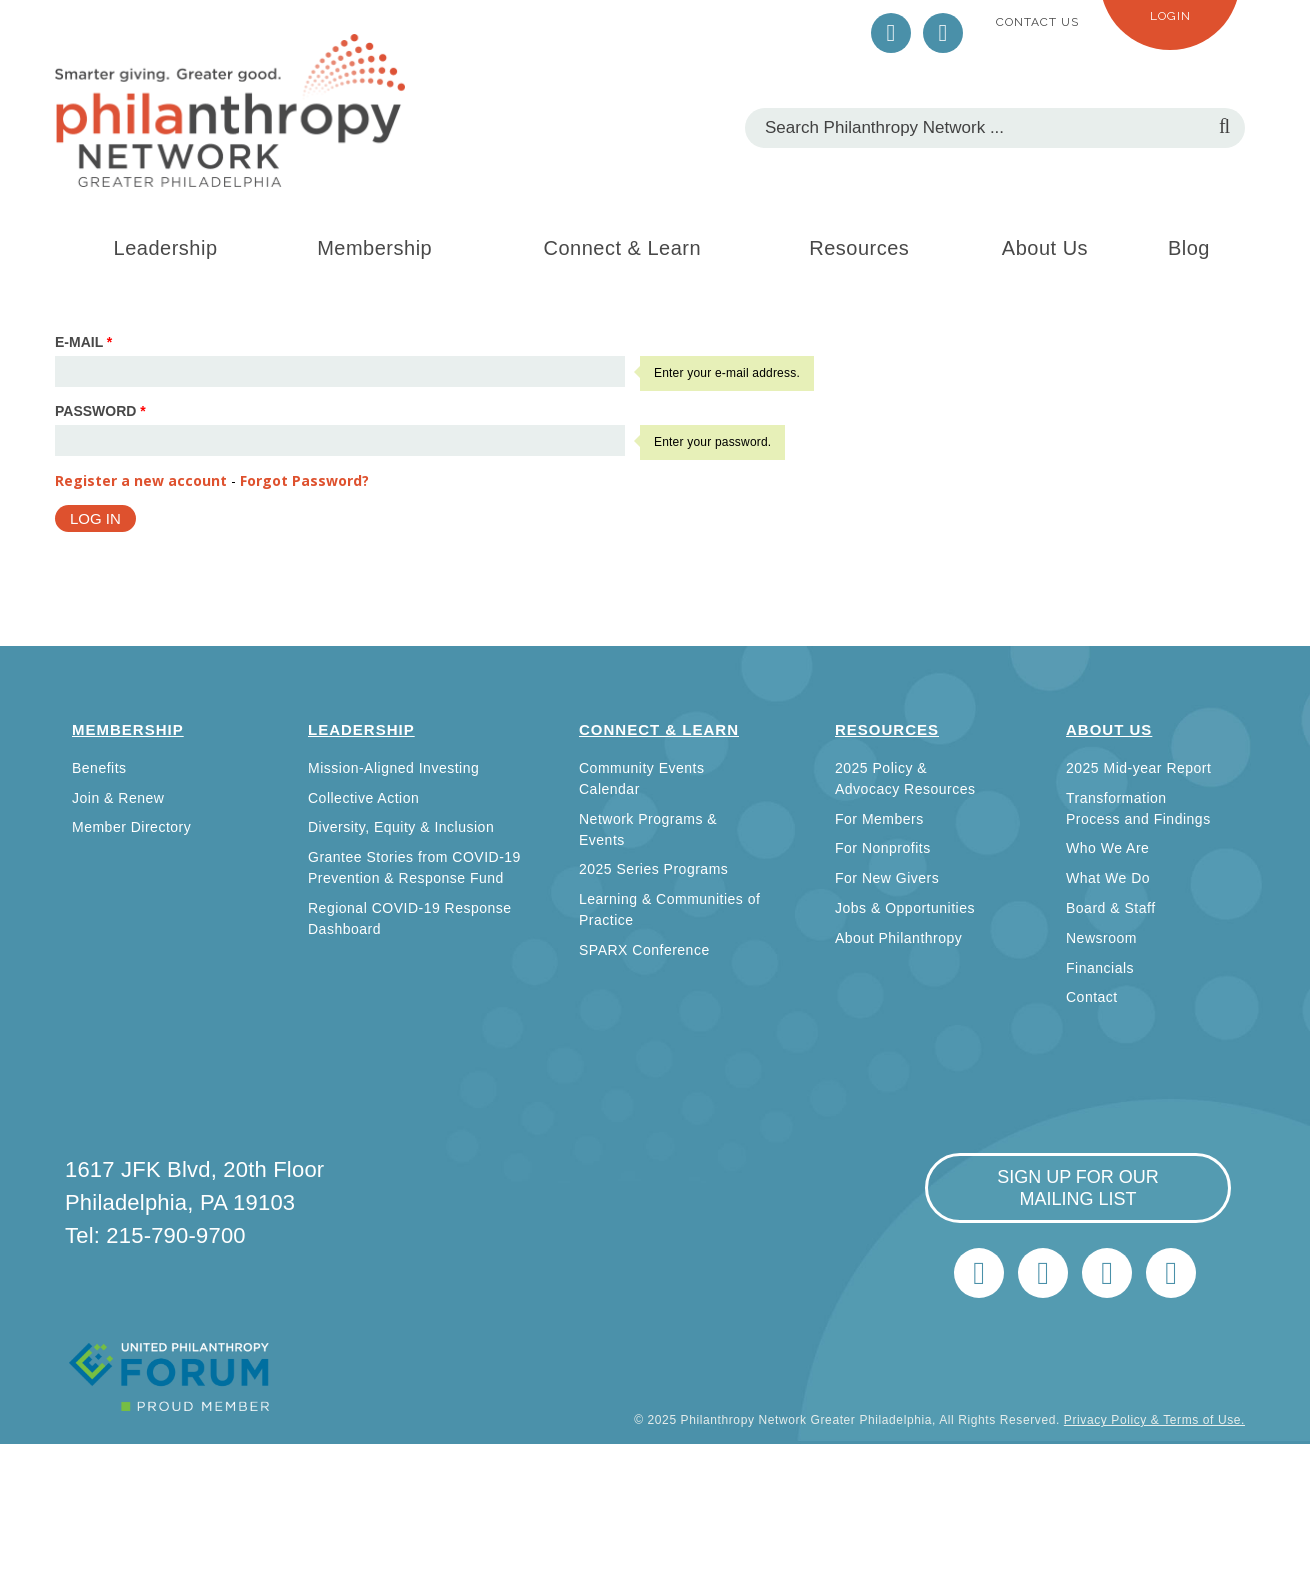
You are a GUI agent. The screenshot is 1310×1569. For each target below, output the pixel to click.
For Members (879, 819)
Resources (859, 248)
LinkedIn (943, 33)
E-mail (83, 342)
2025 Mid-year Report (1138, 768)
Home (1171, 1273)
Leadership (166, 248)
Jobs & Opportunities (905, 908)
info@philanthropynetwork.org (1107, 1273)
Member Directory (131, 827)
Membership (374, 248)
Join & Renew (118, 798)
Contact (1092, 997)
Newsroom (1101, 938)
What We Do (1108, 878)
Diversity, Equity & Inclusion (401, 827)
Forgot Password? (304, 480)
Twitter (891, 33)
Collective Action (363, 798)
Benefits (99, 768)
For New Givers (887, 878)
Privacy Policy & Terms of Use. (1154, 1420)
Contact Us (1037, 22)
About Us (1045, 248)
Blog (1189, 248)
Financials (1100, 968)
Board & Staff (1111, 908)
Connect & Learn (623, 248)
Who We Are (1107, 848)
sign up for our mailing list (1078, 1188)
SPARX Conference (644, 950)
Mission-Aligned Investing (393, 768)
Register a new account (141, 480)
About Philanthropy (898, 938)
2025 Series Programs (653, 869)
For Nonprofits (883, 848)
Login (1170, 16)
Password (100, 411)
